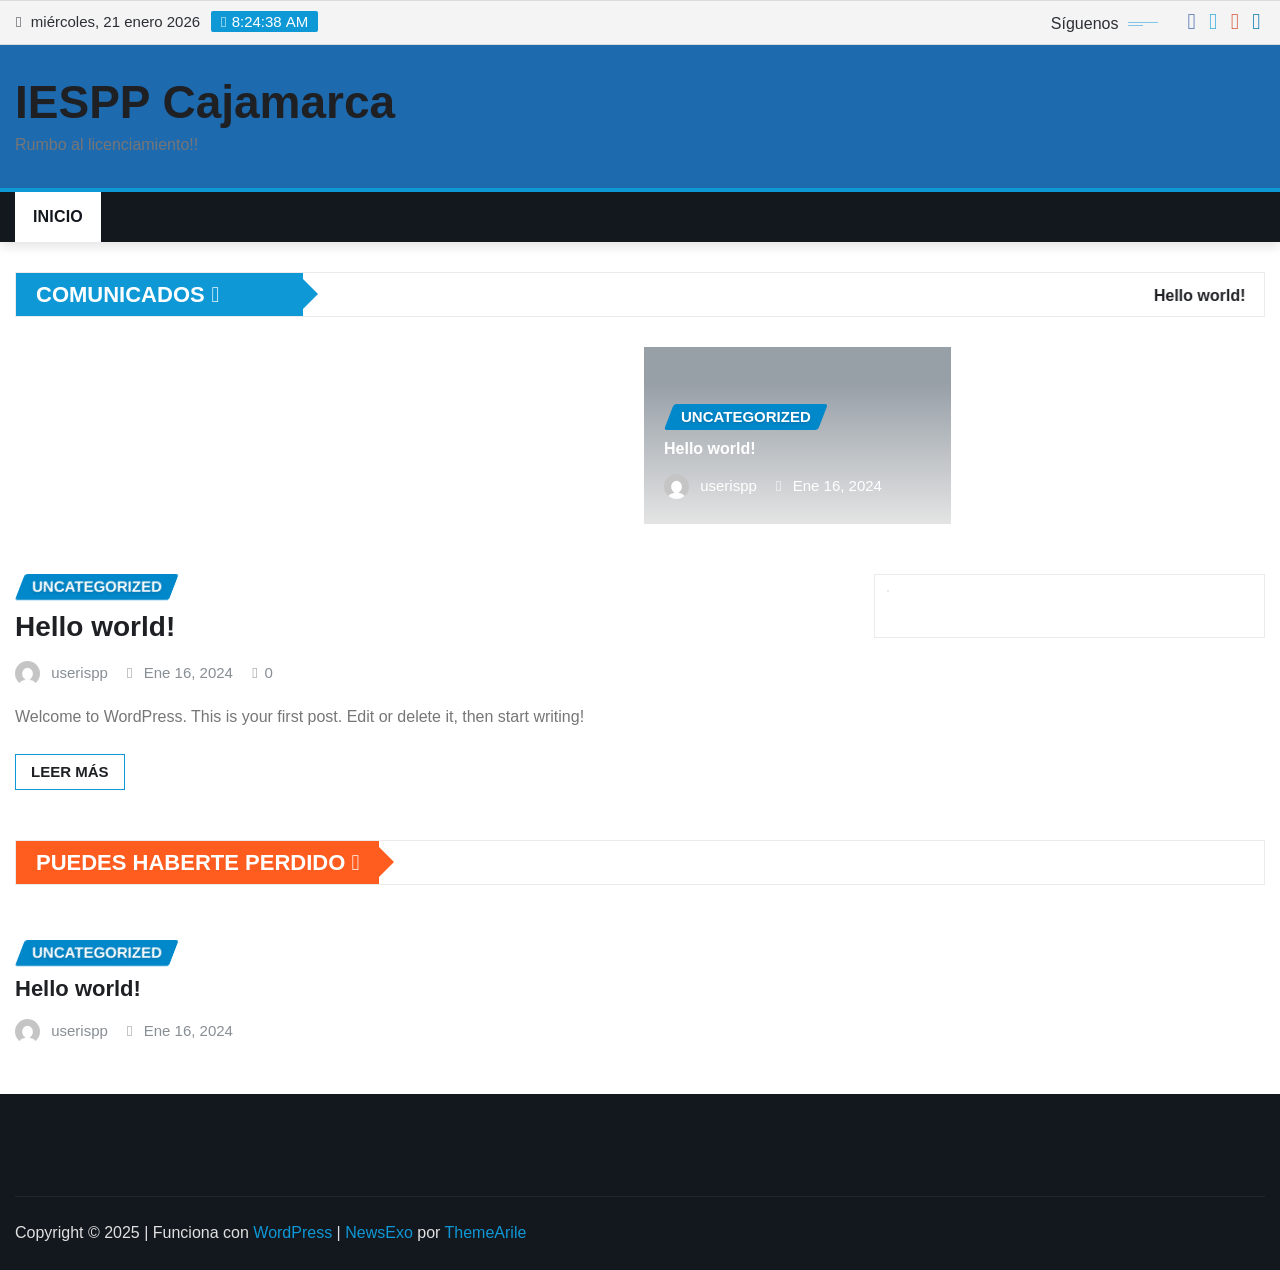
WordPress (292, 1232)
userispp (728, 485)
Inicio (58, 216)
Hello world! (710, 448)
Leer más (70, 771)
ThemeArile (486, 1232)
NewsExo (379, 1232)
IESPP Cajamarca (205, 102)
